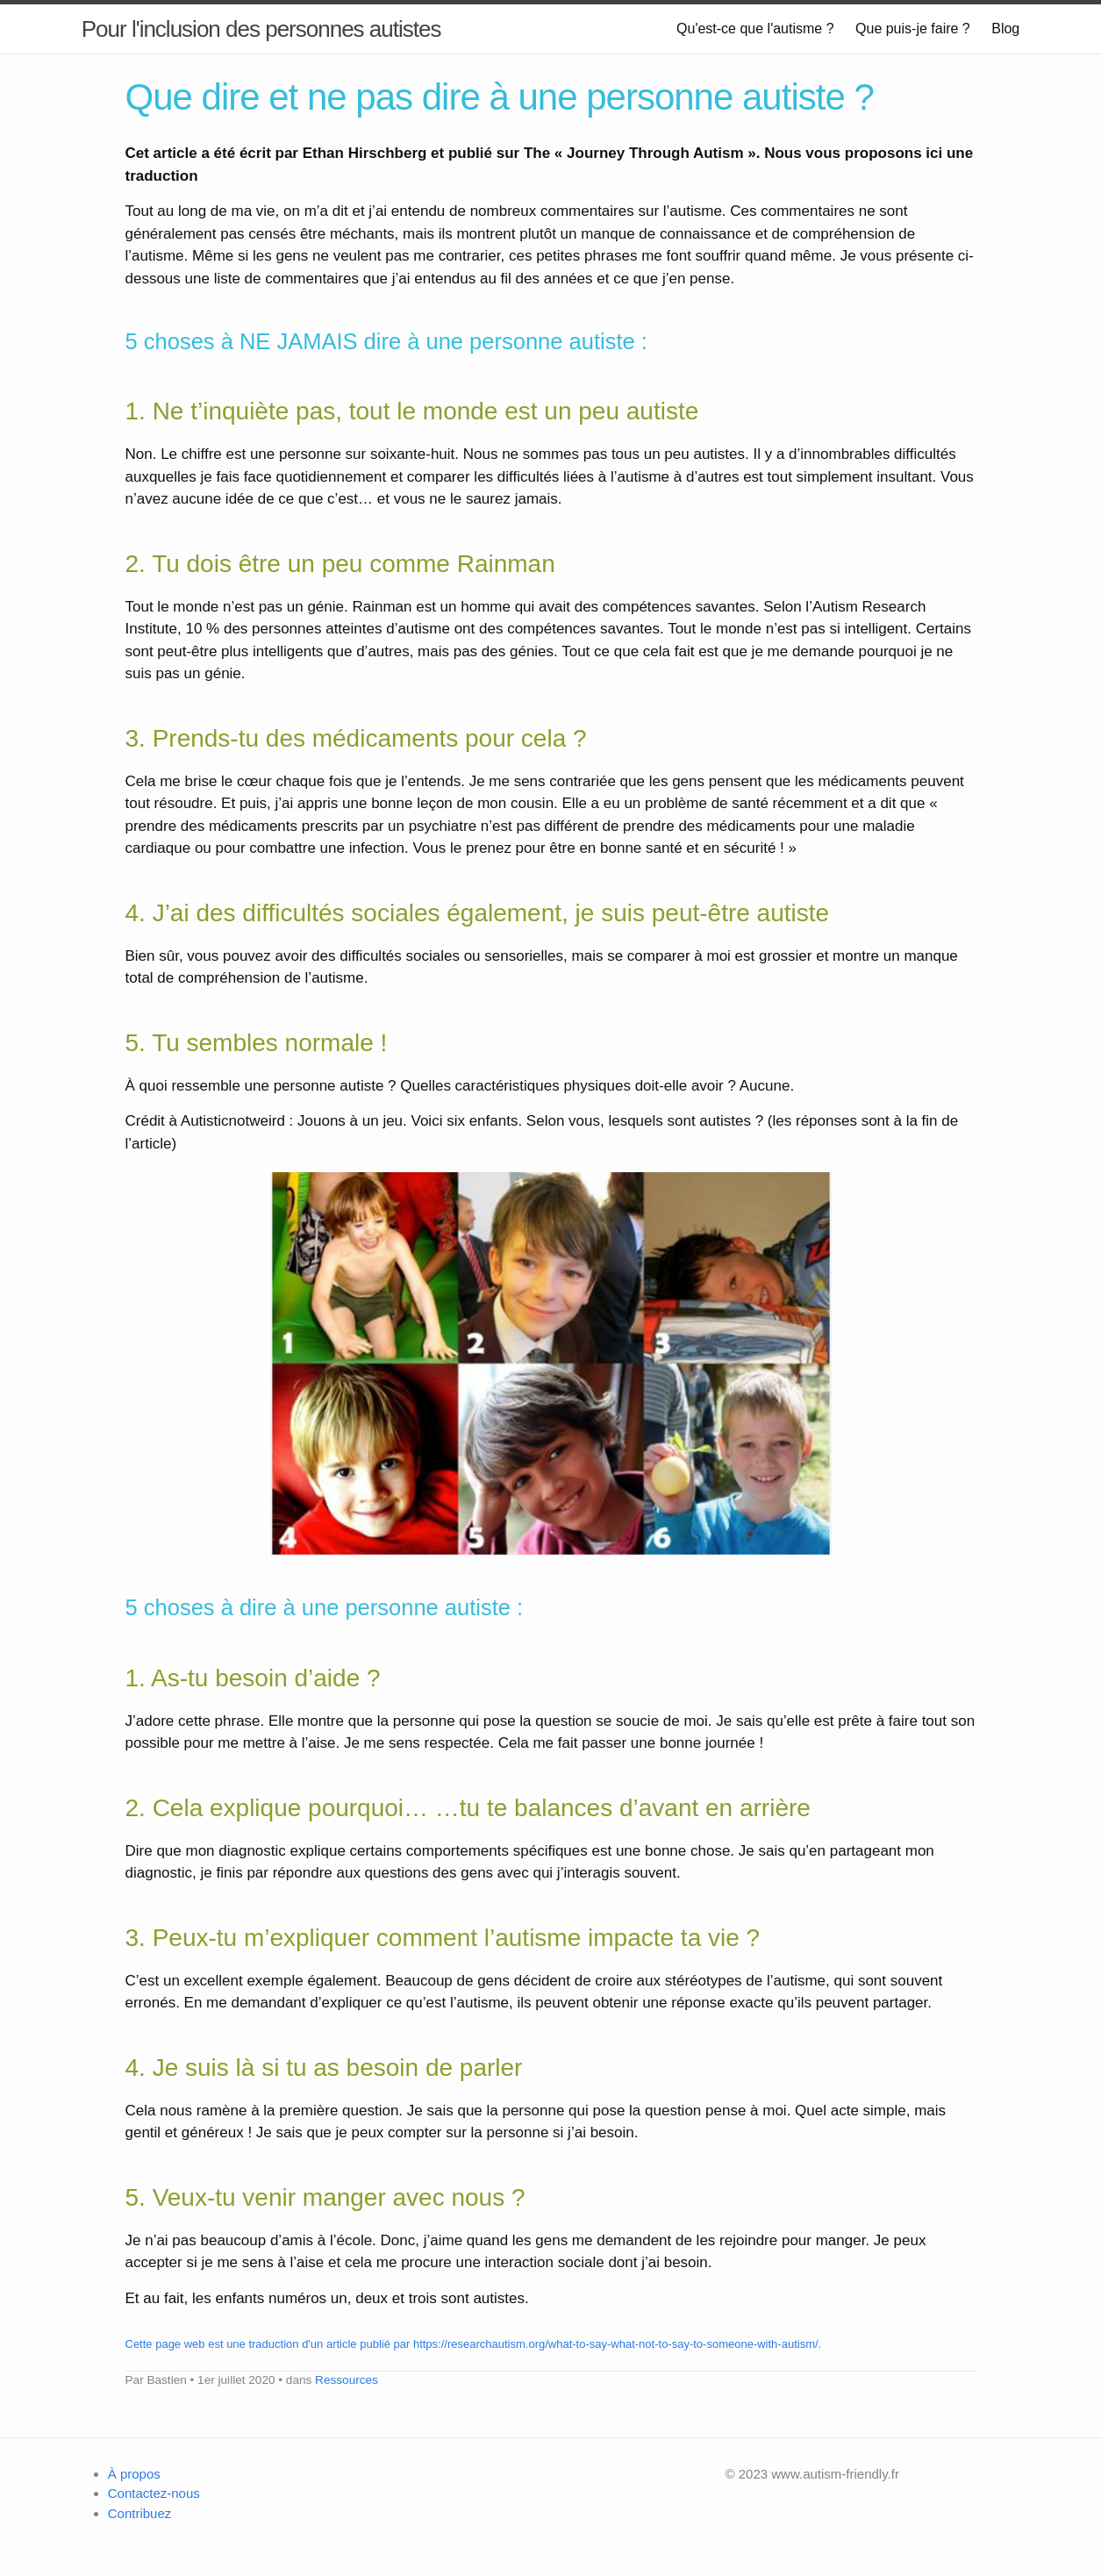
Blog (1005, 28)
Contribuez (140, 2513)
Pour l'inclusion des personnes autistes (261, 29)
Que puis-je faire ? (912, 28)
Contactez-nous (154, 2493)
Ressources (346, 2379)
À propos (134, 2473)
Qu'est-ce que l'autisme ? (755, 28)
